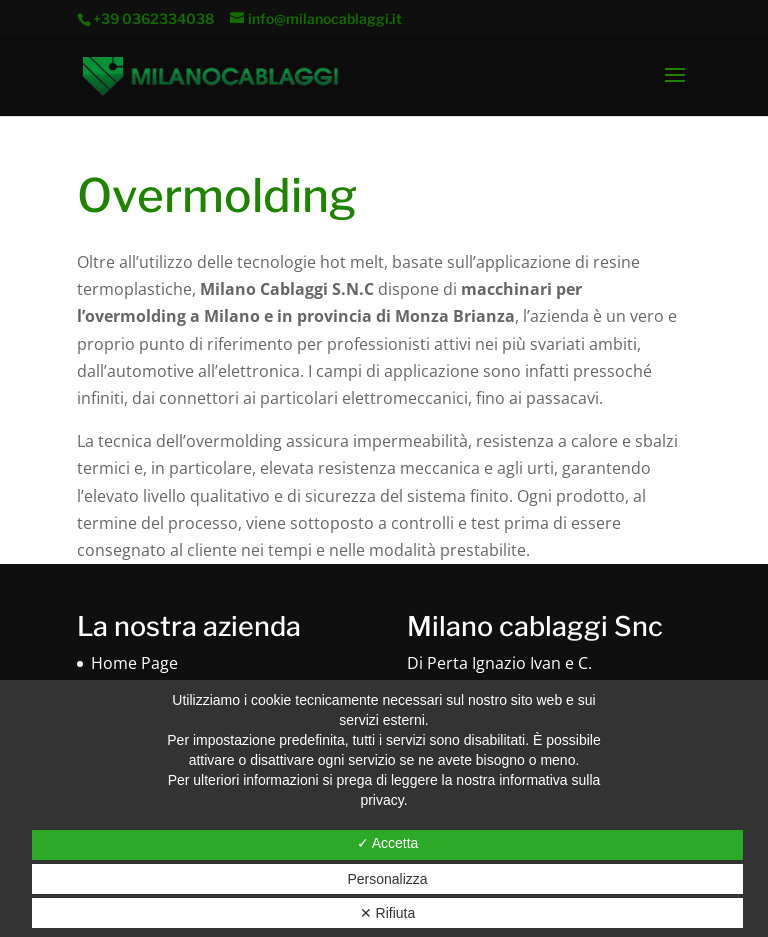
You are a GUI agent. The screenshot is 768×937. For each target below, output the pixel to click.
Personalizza (387, 879)
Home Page (134, 663)
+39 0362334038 (155, 18)
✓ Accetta (388, 843)
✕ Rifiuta (388, 913)
